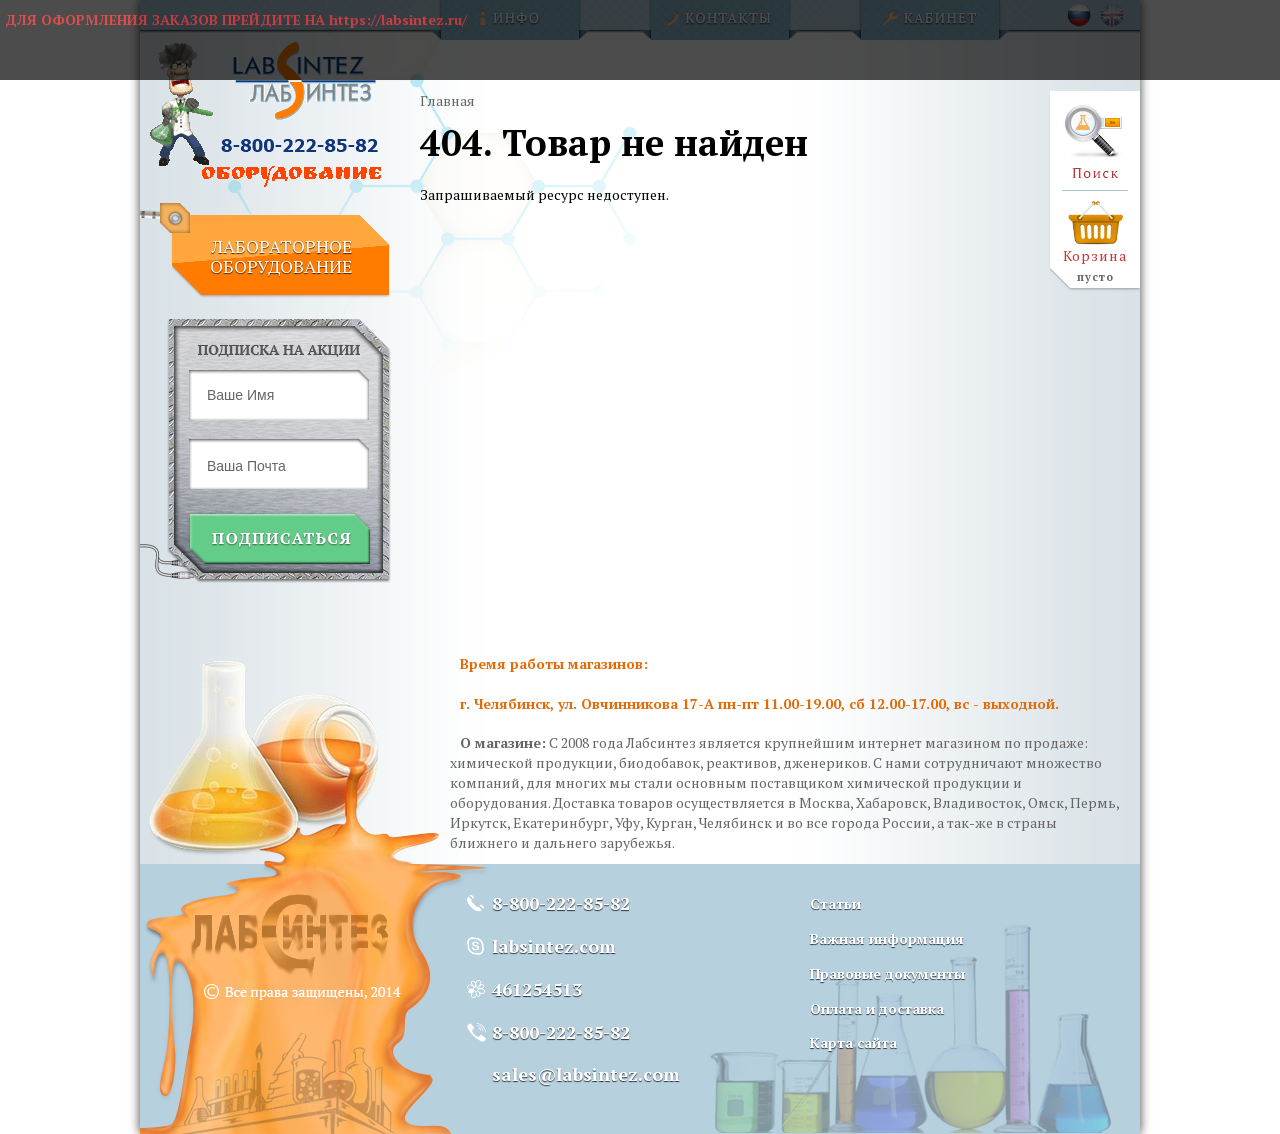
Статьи (835, 903)
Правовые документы (887, 973)
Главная (447, 100)
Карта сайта (853, 1042)
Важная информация (887, 938)
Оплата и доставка (877, 1008)
